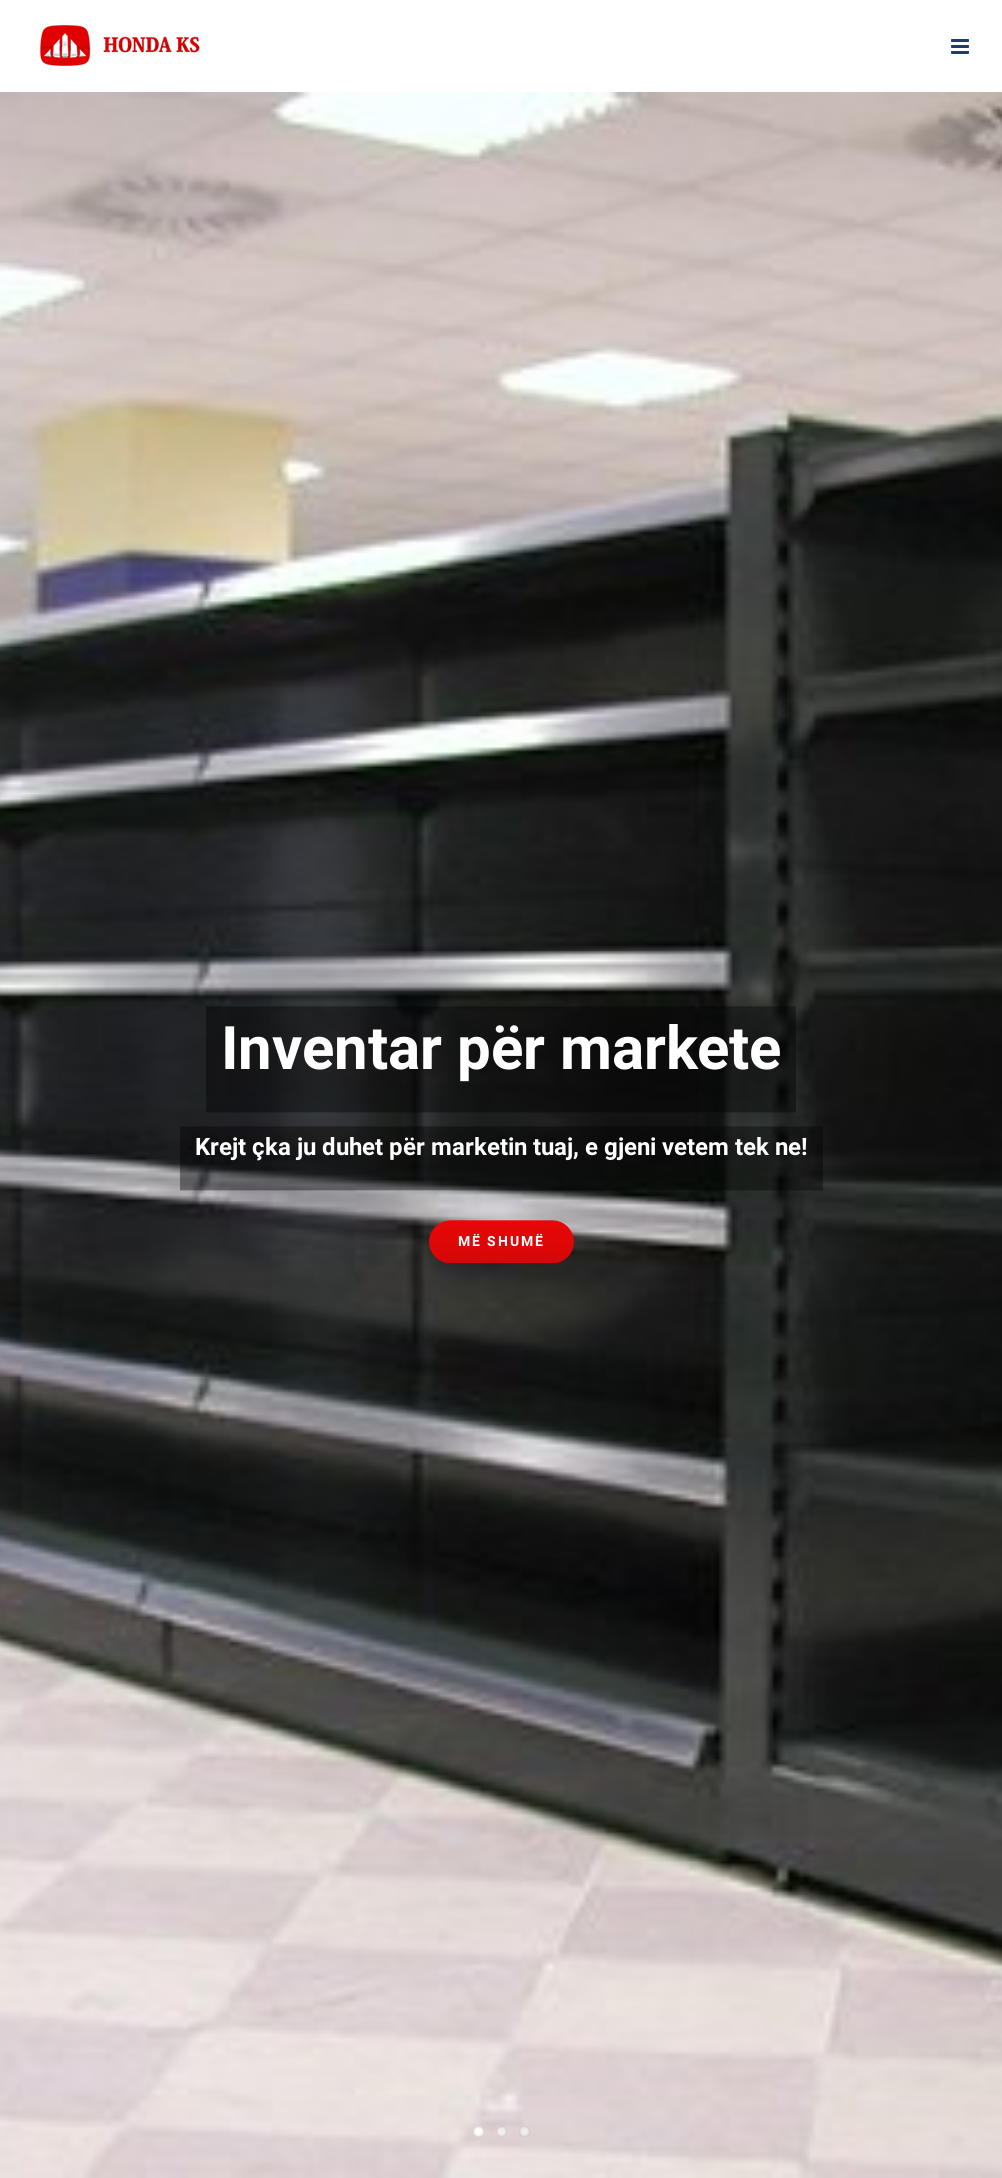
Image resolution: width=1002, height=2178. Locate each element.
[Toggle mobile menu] (961, 46)
